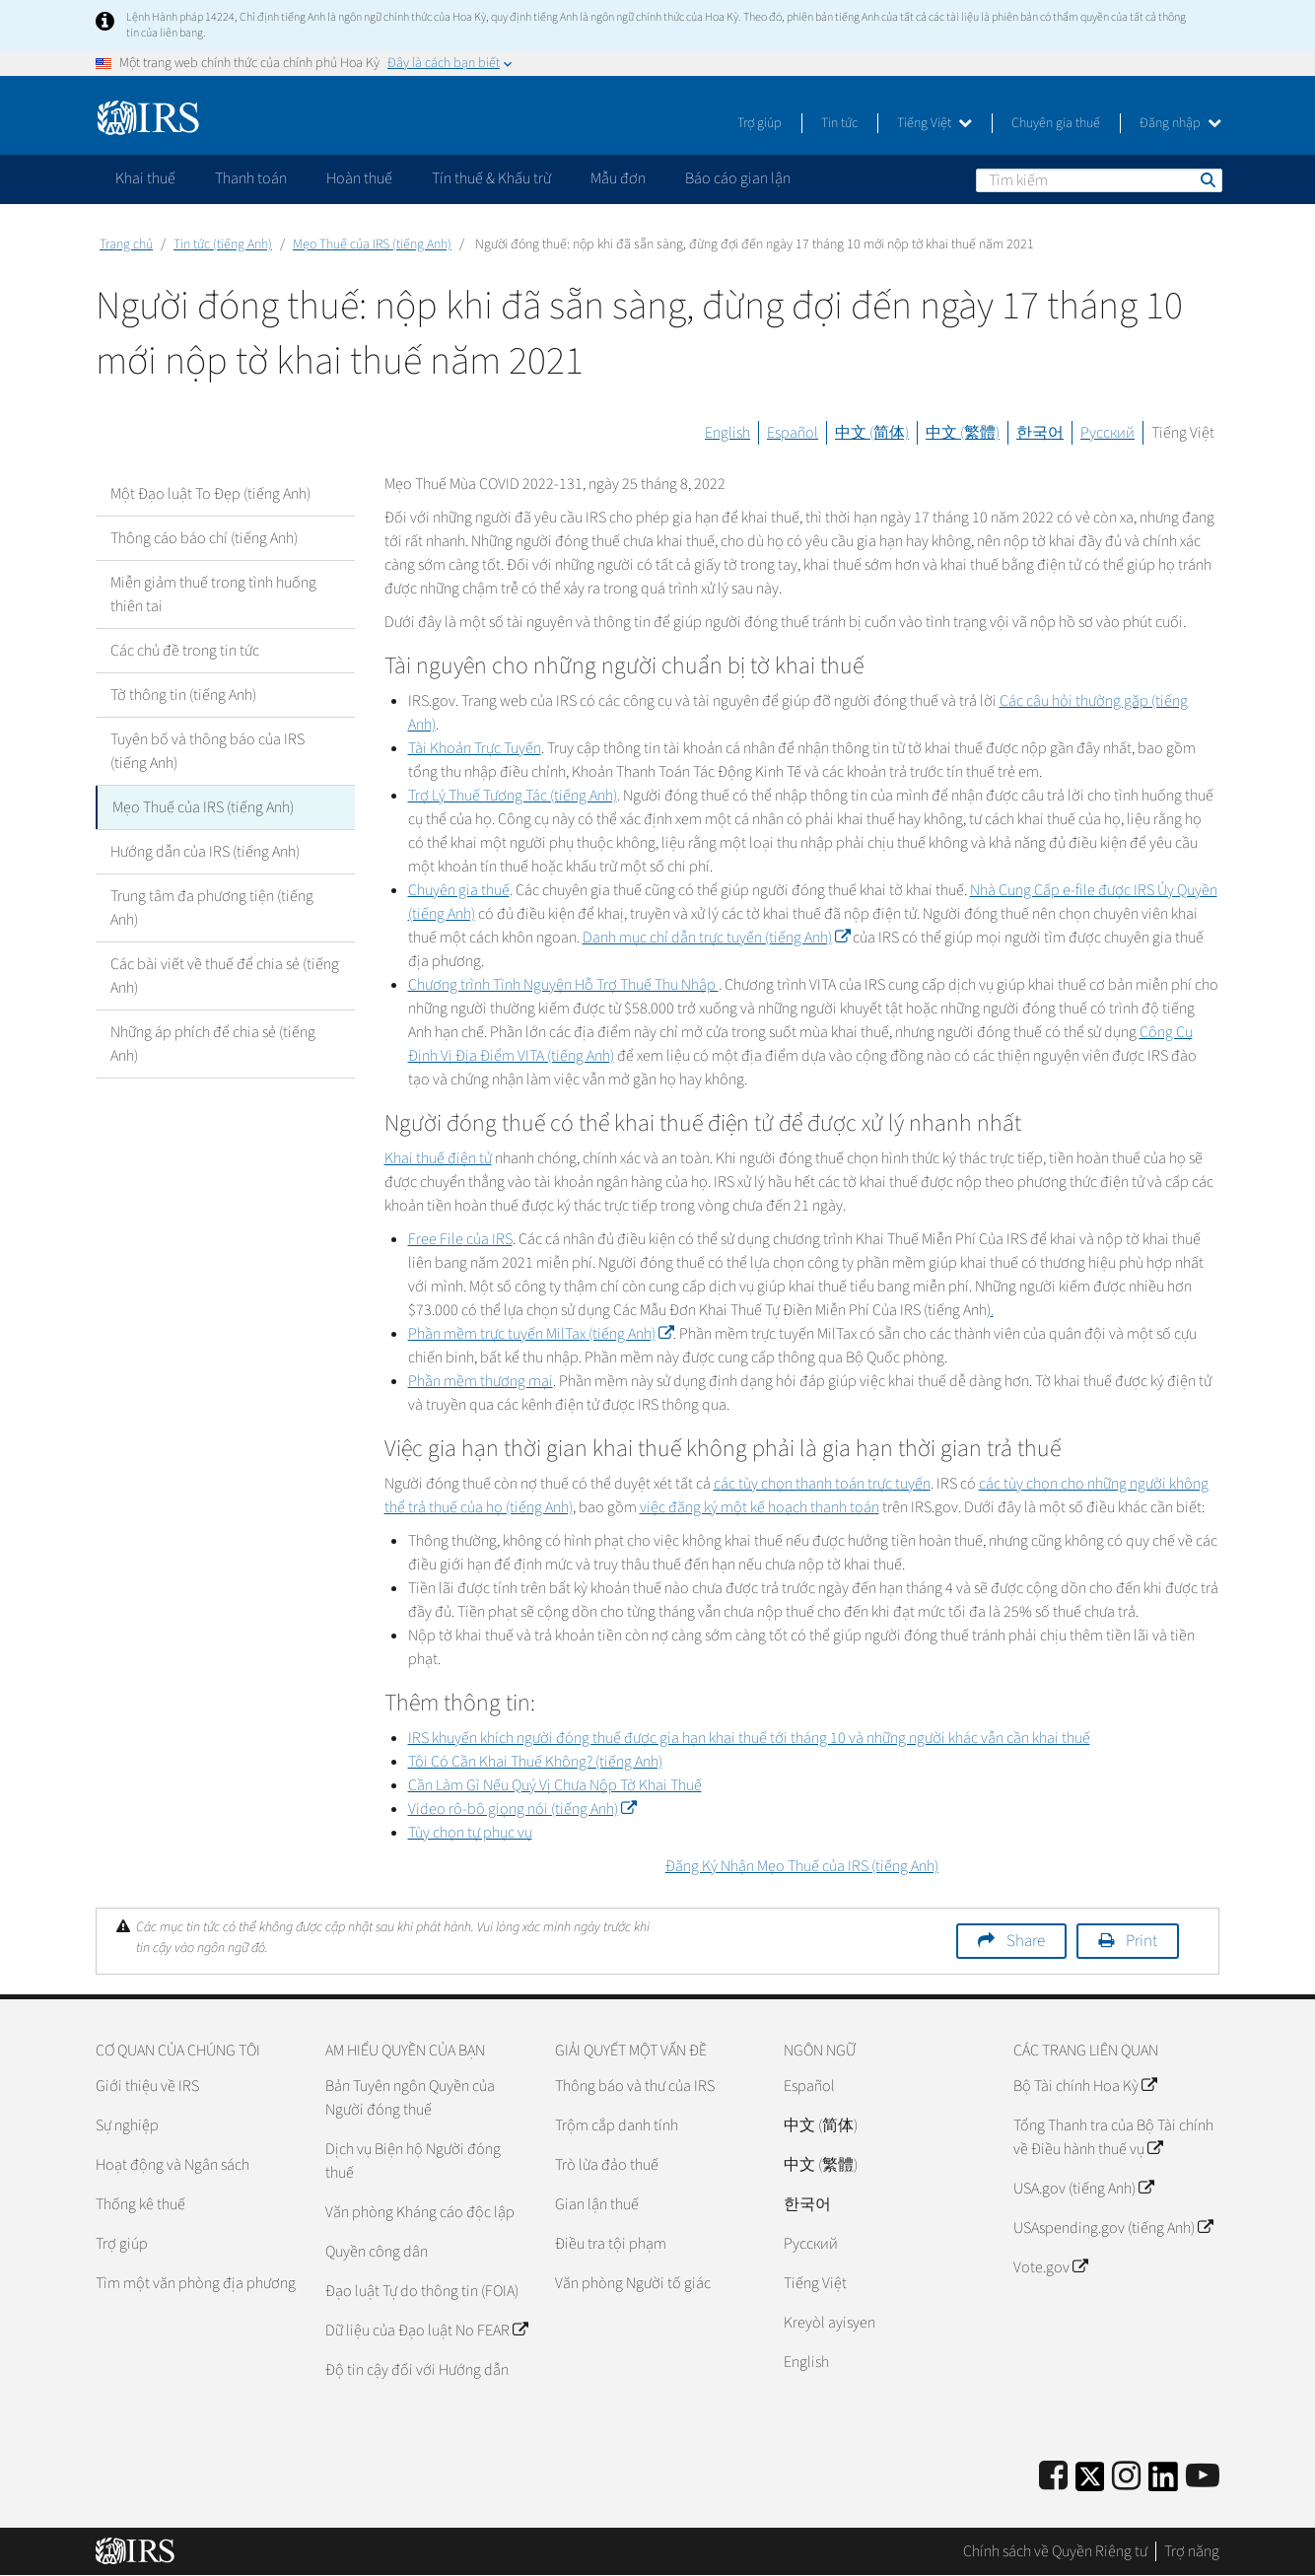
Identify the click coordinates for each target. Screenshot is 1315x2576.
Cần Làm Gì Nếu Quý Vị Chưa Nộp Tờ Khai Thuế (555, 1785)
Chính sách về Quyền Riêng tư (1055, 2551)
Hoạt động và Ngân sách (172, 2165)
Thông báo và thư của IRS (635, 2086)
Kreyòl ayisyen (829, 2322)
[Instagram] (1126, 2477)
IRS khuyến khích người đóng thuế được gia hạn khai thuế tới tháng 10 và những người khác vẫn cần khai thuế (749, 1738)
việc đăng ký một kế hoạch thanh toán (759, 1507)
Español (792, 433)
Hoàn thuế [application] (359, 178)
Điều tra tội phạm (610, 2244)
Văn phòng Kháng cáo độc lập (420, 2212)
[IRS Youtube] (1202, 2477)
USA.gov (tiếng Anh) (1083, 2188)
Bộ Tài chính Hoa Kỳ (1084, 2086)
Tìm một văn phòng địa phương (196, 2283)
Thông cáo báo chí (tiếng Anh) (204, 538)
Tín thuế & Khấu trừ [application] (491, 178)
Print (1141, 1941)
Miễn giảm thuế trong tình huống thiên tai (213, 594)
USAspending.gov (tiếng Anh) (1112, 2228)
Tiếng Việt (934, 123)
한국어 (1040, 433)
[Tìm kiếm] (1099, 180)
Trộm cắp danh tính (616, 2125)
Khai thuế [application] (145, 178)
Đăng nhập (1180, 123)
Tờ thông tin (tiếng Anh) (183, 695)
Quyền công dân (376, 2252)
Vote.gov (1050, 2267)
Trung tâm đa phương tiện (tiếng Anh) (211, 908)
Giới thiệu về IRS (147, 2086)
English (727, 433)
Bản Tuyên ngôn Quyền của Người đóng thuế (410, 2098)
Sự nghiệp (127, 2125)
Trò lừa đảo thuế (606, 2165)
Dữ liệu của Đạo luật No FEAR (426, 2330)
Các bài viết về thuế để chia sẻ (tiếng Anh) (224, 976)
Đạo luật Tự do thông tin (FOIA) (422, 2291)
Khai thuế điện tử (438, 1158)
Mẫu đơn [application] (618, 178)
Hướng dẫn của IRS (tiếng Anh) (205, 852)
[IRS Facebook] (1053, 2477)
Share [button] (1025, 1941)
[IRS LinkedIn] (1163, 2483)
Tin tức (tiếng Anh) (222, 244)
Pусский (811, 2244)
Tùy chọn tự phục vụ (470, 1833)
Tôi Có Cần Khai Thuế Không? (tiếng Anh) (535, 1762)
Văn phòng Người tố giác (633, 2283)
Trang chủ (126, 244)
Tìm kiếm (1206, 179)
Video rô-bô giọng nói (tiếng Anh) (522, 1809)
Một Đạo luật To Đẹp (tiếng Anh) (210, 494)
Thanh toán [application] (251, 178)
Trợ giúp (759, 123)
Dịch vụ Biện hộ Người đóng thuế (413, 2161)
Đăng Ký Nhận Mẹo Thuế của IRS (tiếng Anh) (801, 1866)
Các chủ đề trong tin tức (184, 650)
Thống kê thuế (140, 2204)
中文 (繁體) (963, 433)
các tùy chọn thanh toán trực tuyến (822, 1484)
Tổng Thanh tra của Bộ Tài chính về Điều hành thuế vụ (1113, 2137)
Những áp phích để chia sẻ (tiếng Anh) (212, 1044)
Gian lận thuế (597, 2204)
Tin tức (839, 123)
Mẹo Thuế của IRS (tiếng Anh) (372, 244)
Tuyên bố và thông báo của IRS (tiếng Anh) (207, 751)
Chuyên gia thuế (1055, 123)
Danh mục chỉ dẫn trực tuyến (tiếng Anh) (716, 937)
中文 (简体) (872, 433)
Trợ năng (1191, 2551)
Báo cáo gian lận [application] (738, 178)
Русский (1107, 433)
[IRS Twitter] (1090, 2483)
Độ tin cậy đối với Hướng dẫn (417, 2370)
